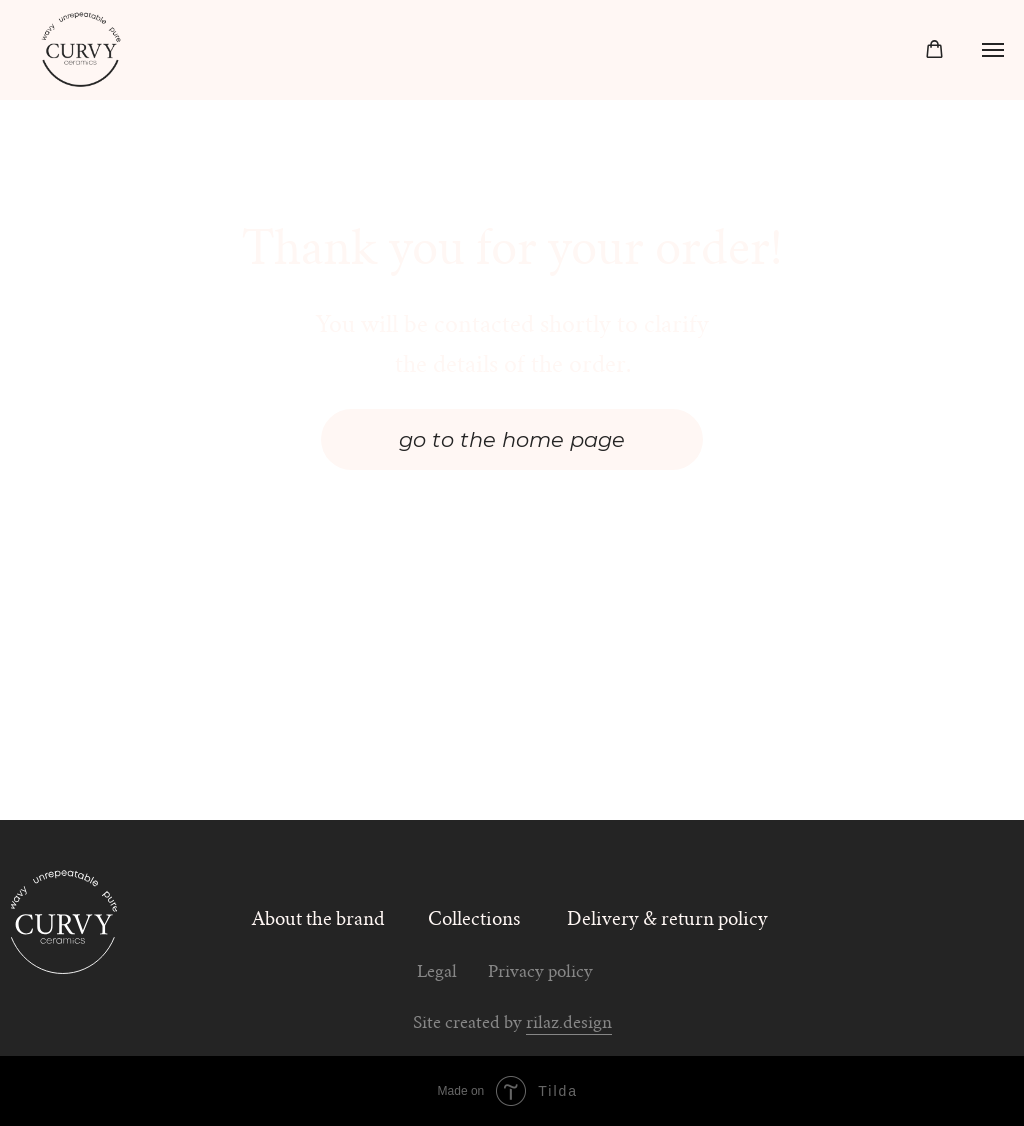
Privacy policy (540, 973)
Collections (474, 920)
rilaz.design (569, 1024)
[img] (64, 920)
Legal (437, 973)
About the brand (318, 920)
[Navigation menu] (993, 50)
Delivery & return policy (667, 920)
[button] (934, 49)
